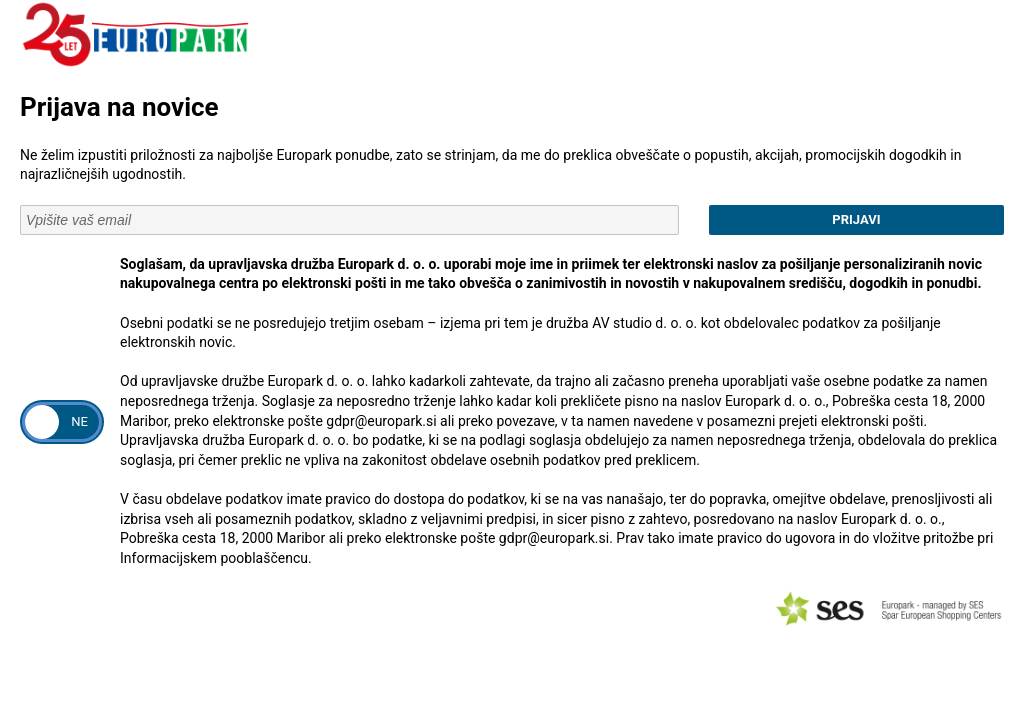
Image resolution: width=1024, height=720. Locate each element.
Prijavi (856, 219)
